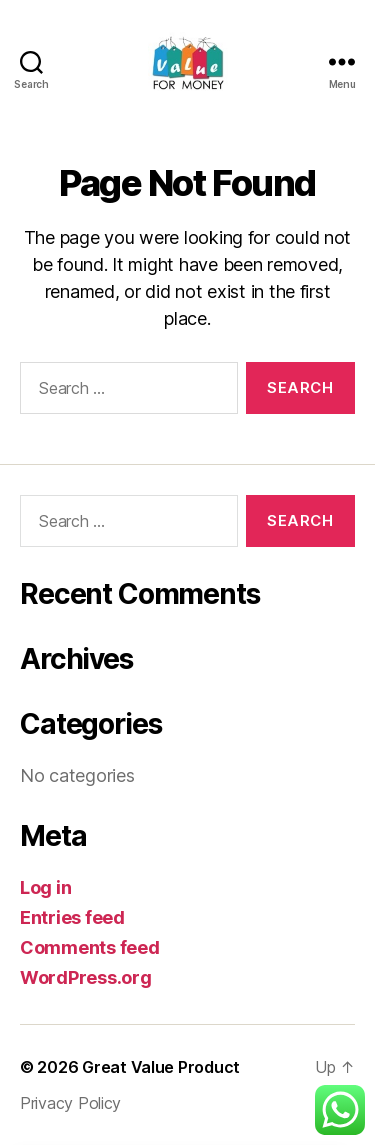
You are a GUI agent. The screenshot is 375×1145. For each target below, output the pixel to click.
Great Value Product (161, 1067)
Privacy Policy (70, 1103)
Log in (45, 887)
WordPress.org (86, 977)
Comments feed (90, 947)
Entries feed (72, 917)
